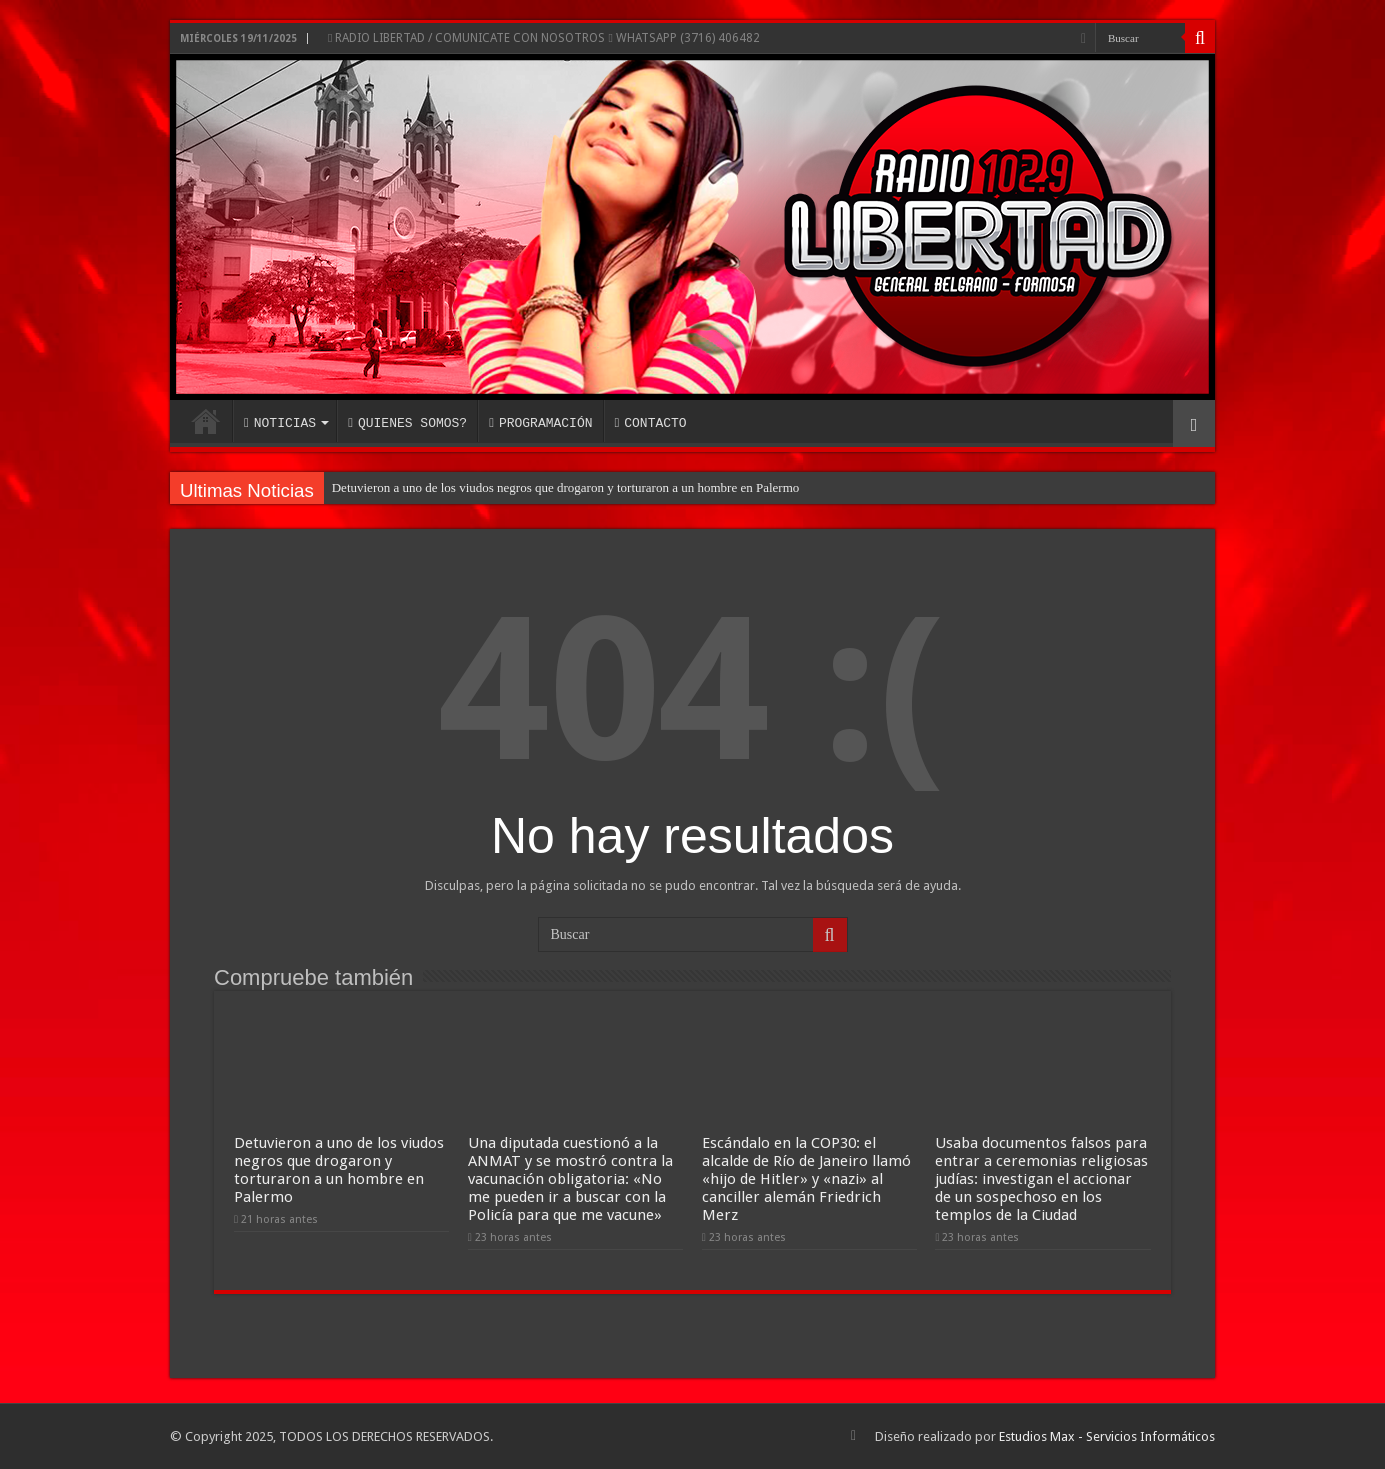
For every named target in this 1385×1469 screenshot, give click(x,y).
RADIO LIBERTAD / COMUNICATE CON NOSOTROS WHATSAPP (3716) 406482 (544, 38)
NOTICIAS (280, 423)
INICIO (206, 421)
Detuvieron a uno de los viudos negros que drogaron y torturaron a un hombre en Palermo (566, 487)
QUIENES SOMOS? (407, 423)
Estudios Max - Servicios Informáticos (1107, 1436)
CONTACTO (650, 423)
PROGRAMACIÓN (540, 423)
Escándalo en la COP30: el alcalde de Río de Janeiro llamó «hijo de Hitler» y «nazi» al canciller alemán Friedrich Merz (806, 1179)
